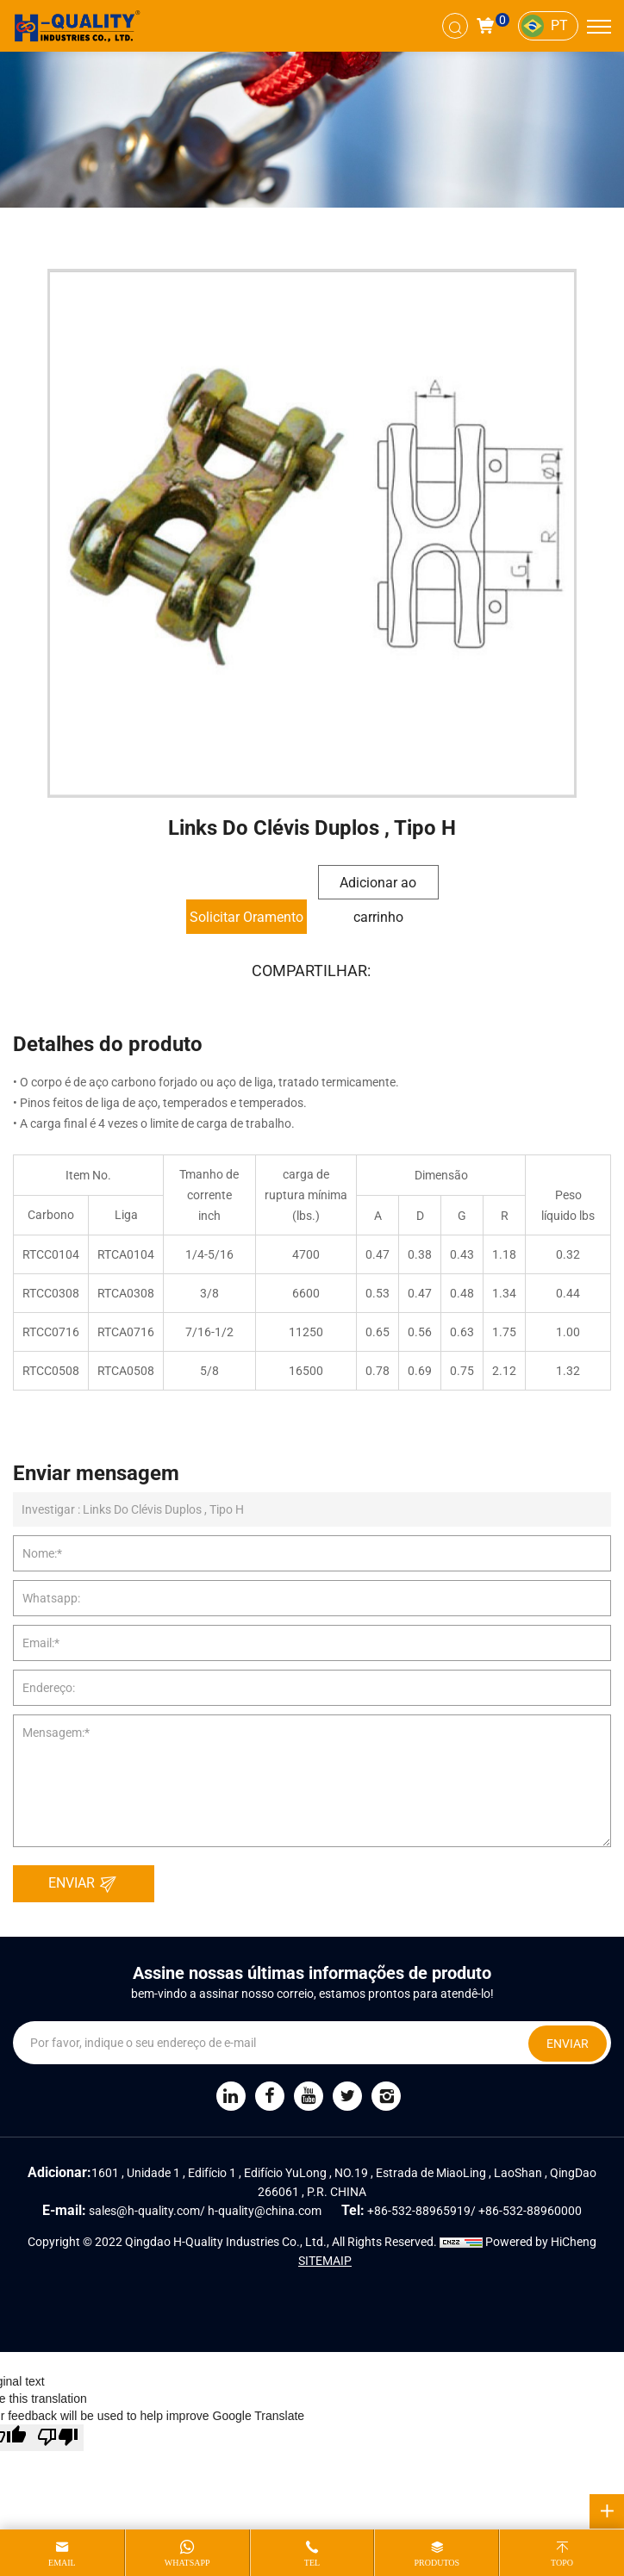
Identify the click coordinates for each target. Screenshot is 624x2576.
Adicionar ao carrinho (378, 886)
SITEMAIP (325, 2261)
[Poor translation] (58, 2437)
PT (559, 25)
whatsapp (187, 2562)
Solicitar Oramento (246, 917)
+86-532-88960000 (530, 2211)
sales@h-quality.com (144, 2211)
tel (312, 2562)
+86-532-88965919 (419, 2211)
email (62, 2562)
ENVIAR (87, 1884)
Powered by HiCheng (540, 2242)
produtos (436, 2562)
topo (562, 2562)
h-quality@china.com (264, 2211)
